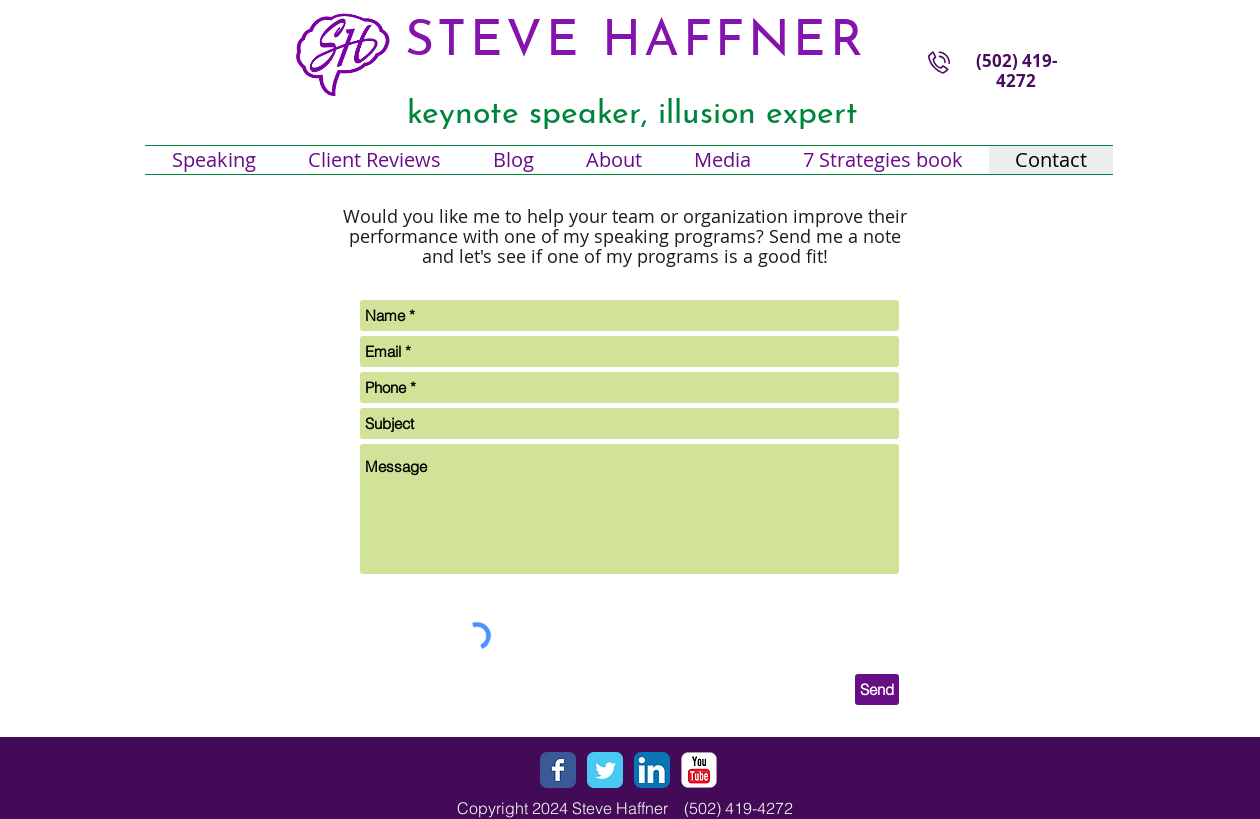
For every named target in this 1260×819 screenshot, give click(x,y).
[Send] (877, 689)
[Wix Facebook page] (558, 770)
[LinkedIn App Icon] (652, 770)
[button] (614, 160)
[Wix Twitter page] (605, 770)
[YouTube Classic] (699, 770)
